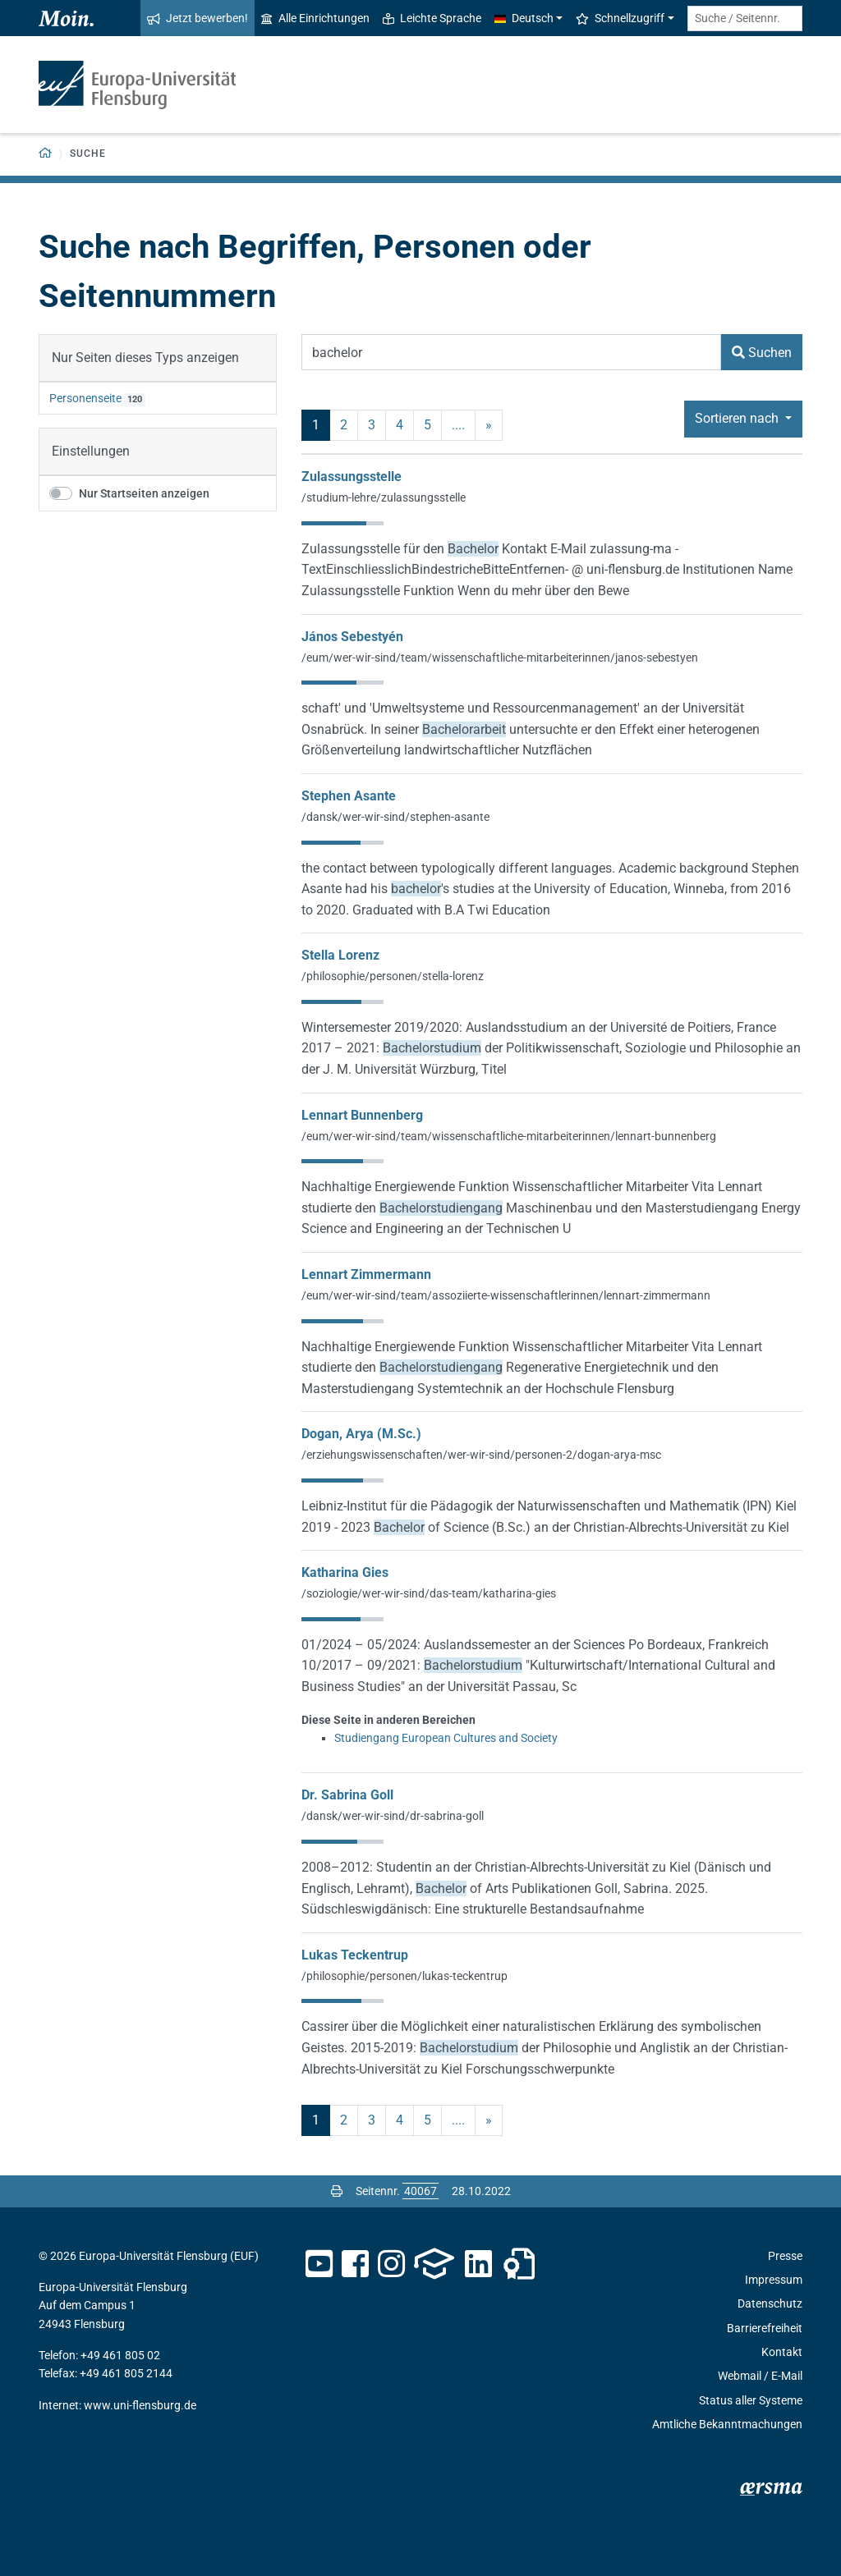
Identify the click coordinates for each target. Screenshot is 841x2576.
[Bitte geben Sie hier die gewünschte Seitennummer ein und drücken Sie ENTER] (420, 2191)
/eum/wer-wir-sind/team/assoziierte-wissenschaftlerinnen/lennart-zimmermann (505, 1295)
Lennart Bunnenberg (362, 1115)
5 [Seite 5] (427, 425)
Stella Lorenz (340, 955)
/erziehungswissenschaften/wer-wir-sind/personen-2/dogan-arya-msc (481, 1454)
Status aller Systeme (750, 2400)
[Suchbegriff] (511, 352)
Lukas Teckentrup (354, 1955)
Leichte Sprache (432, 18)
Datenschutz (770, 2303)
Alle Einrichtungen (315, 18)
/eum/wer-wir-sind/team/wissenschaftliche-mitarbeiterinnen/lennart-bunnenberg (508, 1136)
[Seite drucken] (336, 2191)
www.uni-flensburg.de (140, 2405)
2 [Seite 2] (343, 425)
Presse (785, 2255)
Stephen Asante (348, 796)
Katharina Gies (344, 1572)
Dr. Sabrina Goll (347, 1795)
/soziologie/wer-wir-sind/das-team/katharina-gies (428, 1593)
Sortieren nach (738, 418)
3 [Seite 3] (371, 425)
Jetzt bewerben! (197, 18)
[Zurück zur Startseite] (46, 154)
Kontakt (781, 2351)
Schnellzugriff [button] (620, 18)
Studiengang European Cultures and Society (446, 1737)
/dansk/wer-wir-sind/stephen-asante (395, 816)
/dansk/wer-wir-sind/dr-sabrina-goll (392, 1815)
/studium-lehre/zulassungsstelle (383, 497)
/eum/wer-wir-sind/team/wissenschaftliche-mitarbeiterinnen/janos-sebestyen (499, 657)
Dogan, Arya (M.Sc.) (361, 1434)
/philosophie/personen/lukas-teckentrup (404, 1975)
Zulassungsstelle (351, 476)
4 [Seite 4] (399, 425)
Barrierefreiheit (764, 2328)
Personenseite (85, 398)
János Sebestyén (352, 636)
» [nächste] (488, 425)
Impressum (773, 2279)
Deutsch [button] (524, 18)
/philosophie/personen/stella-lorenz (392, 976)
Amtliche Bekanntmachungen (727, 2424)
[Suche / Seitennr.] (744, 18)
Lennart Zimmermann (366, 1274)
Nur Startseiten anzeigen (144, 493)
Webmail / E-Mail (760, 2375)
